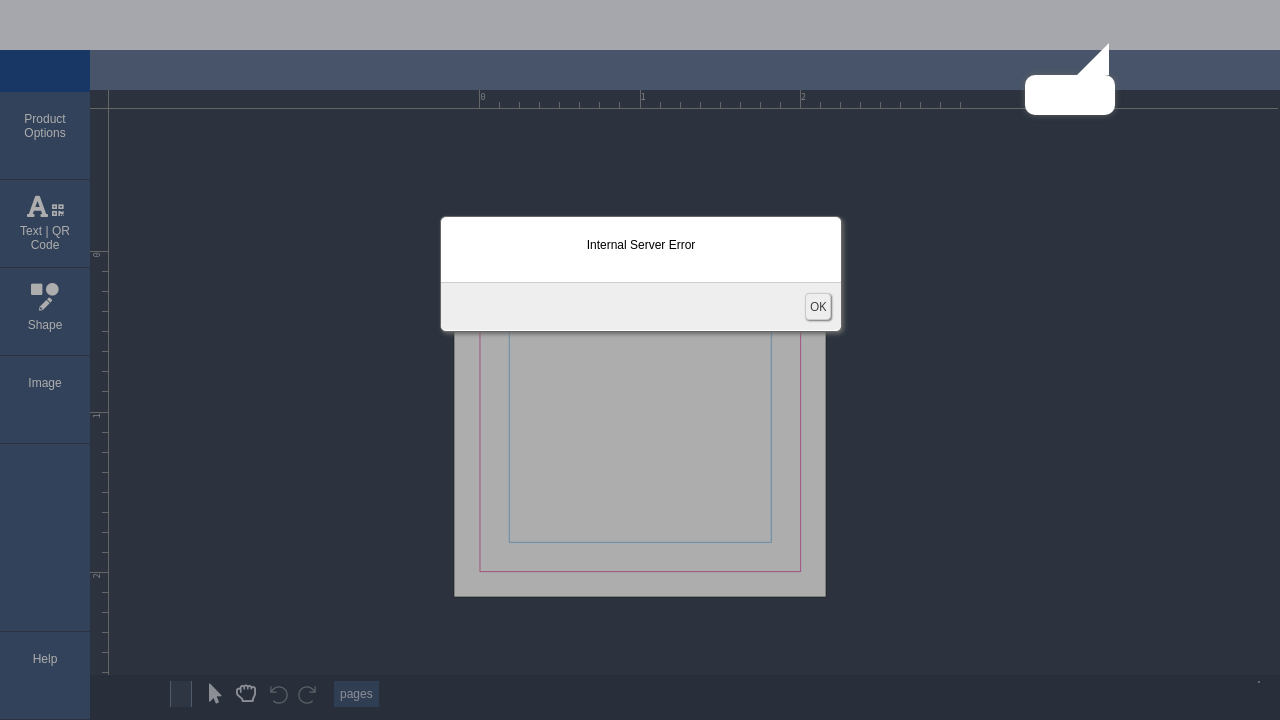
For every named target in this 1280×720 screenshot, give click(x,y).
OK (818, 306)
